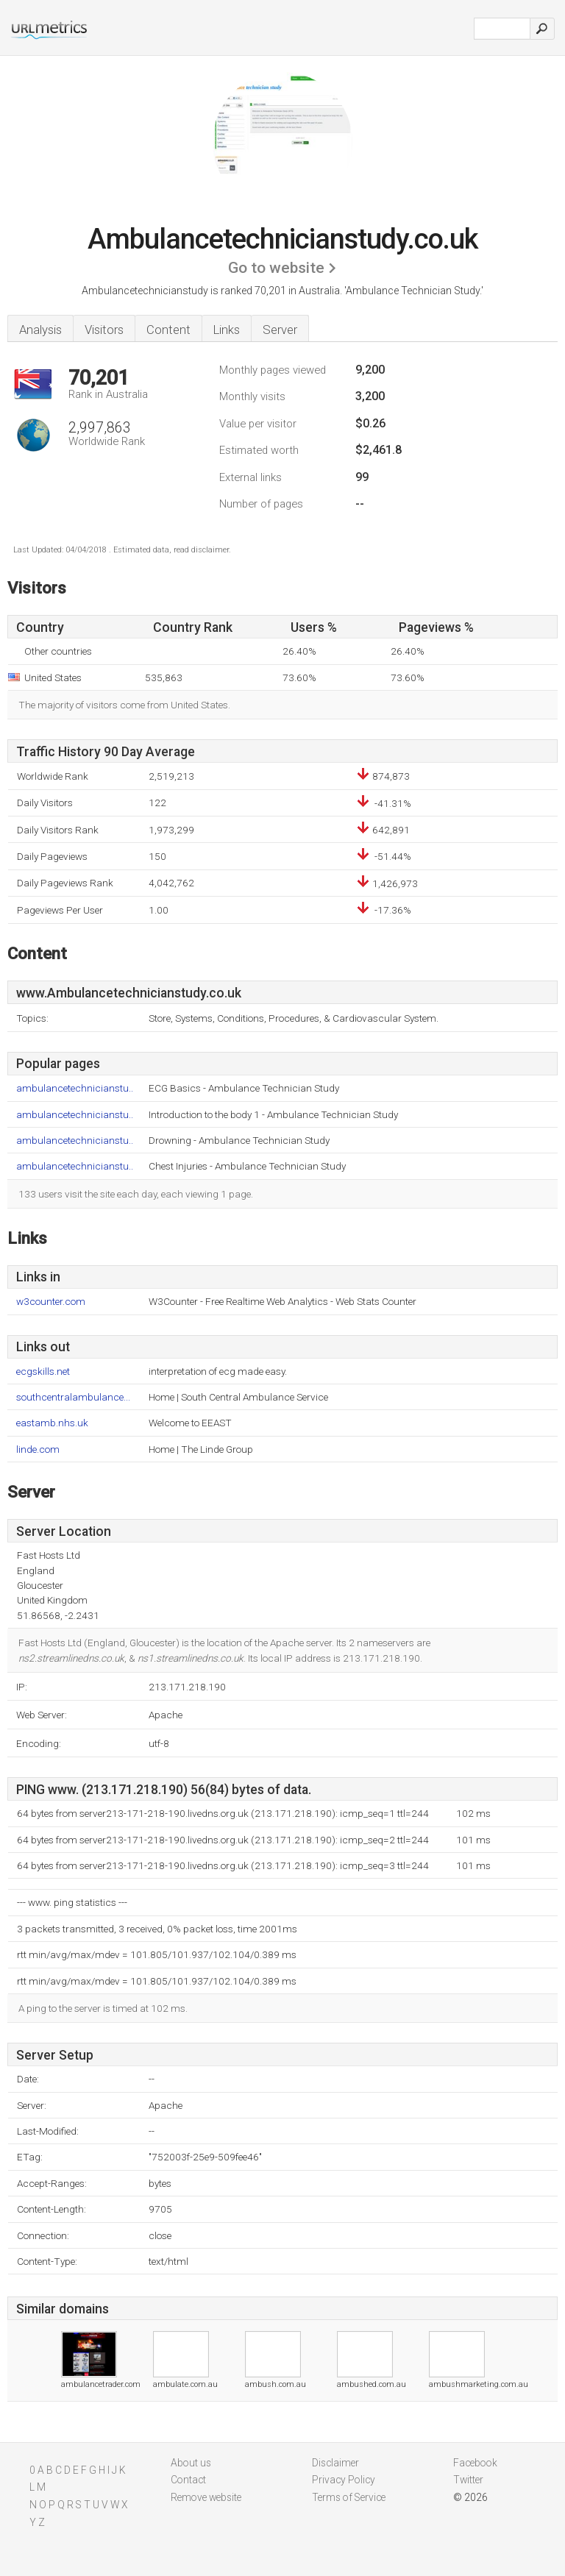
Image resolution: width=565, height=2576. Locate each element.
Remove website (206, 2497)
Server (280, 329)
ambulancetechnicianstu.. (74, 1088)
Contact (188, 2480)
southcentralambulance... (73, 1397)
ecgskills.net (43, 1371)
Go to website (276, 268)
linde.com (38, 1449)
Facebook (475, 2463)
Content (168, 329)
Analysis (40, 329)
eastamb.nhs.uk (52, 1422)
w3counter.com (50, 1301)
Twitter (468, 2480)
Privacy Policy (343, 2480)
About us (191, 2463)
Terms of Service (348, 2497)
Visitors (104, 329)
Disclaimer (335, 2463)
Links (226, 329)
